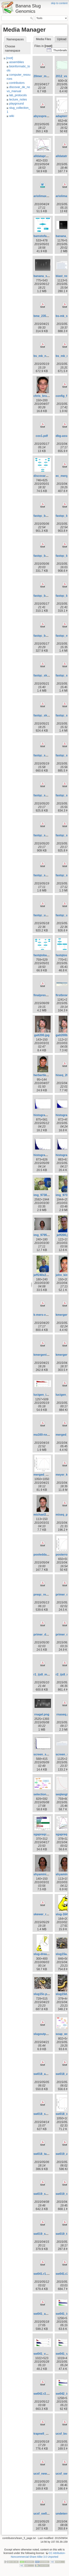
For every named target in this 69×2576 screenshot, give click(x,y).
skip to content (59, 3)
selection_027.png (46, 1794)
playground (16, 103)
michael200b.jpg (44, 1514)
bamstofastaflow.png (48, 236)
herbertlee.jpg (43, 1075)
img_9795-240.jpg (45, 1235)
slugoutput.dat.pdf (46, 2034)
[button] (60, 50)
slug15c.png (42, 1994)
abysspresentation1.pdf (50, 116)
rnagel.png (41, 1714)
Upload (61, 39)
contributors (17, 82)
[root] (9, 58)
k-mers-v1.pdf (43, 1314)
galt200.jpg (41, 1035)
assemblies (16, 62)
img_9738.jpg (42, 1195)
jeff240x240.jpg (44, 1275)
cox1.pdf (42, 435)
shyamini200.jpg (44, 1874)
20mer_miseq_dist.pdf (49, 76)
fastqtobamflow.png (47, 955)
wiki (11, 115)
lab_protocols (18, 95)
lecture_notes (18, 99)
